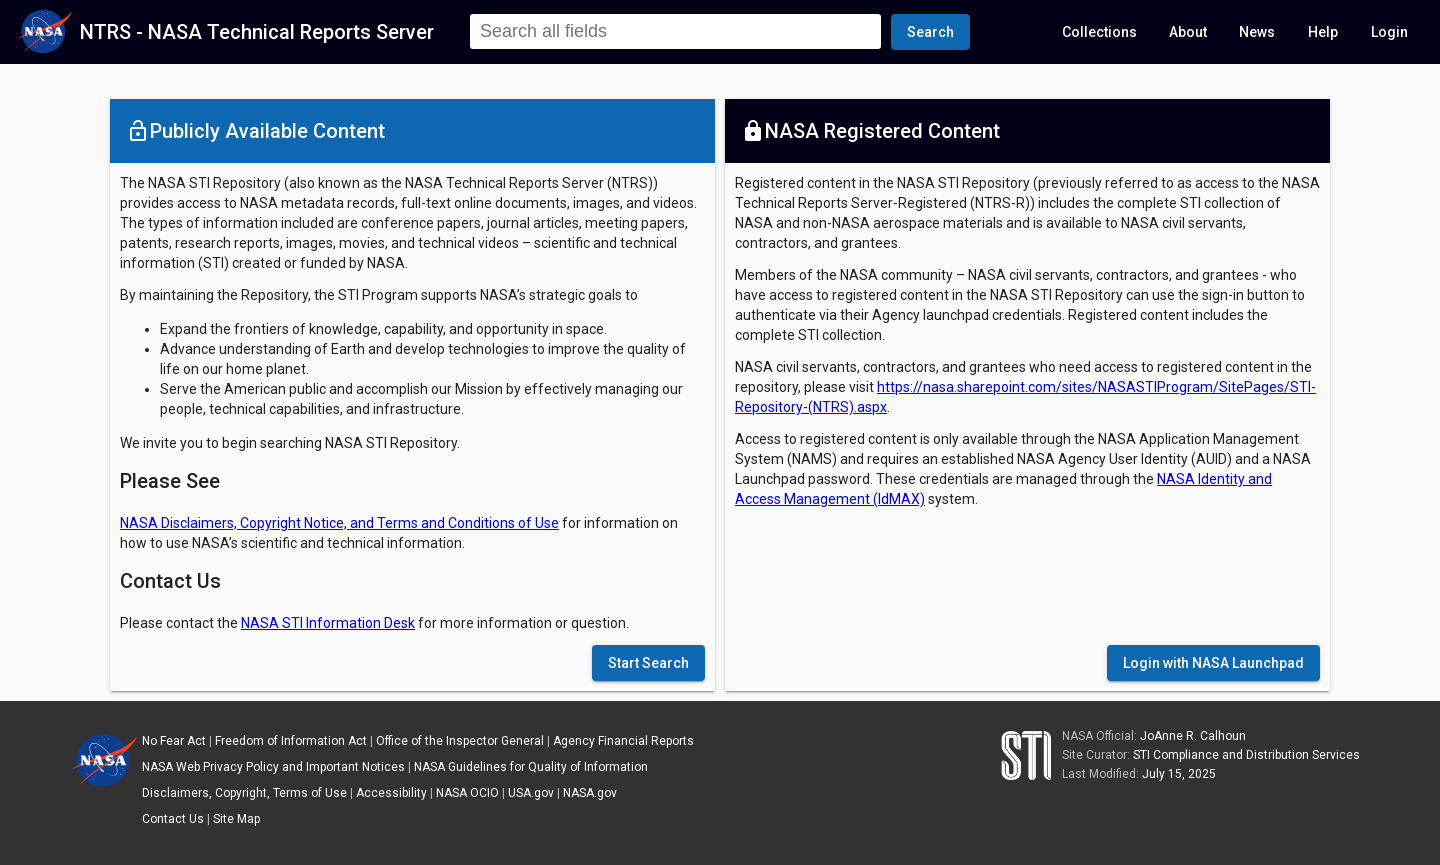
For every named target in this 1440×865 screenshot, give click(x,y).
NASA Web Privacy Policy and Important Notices (273, 767)
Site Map (236, 819)
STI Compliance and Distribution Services (1246, 755)
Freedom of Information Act (291, 741)
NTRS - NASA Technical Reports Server (257, 32)
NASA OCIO (467, 793)
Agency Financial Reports (623, 741)
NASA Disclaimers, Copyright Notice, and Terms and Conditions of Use (339, 523)
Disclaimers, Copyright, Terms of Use (244, 793)
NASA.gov (590, 793)
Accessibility (391, 793)
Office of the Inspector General (460, 741)
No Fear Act (174, 741)
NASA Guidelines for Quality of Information (531, 767)
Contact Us (173, 819)
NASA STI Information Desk (328, 623)
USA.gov (531, 793)
